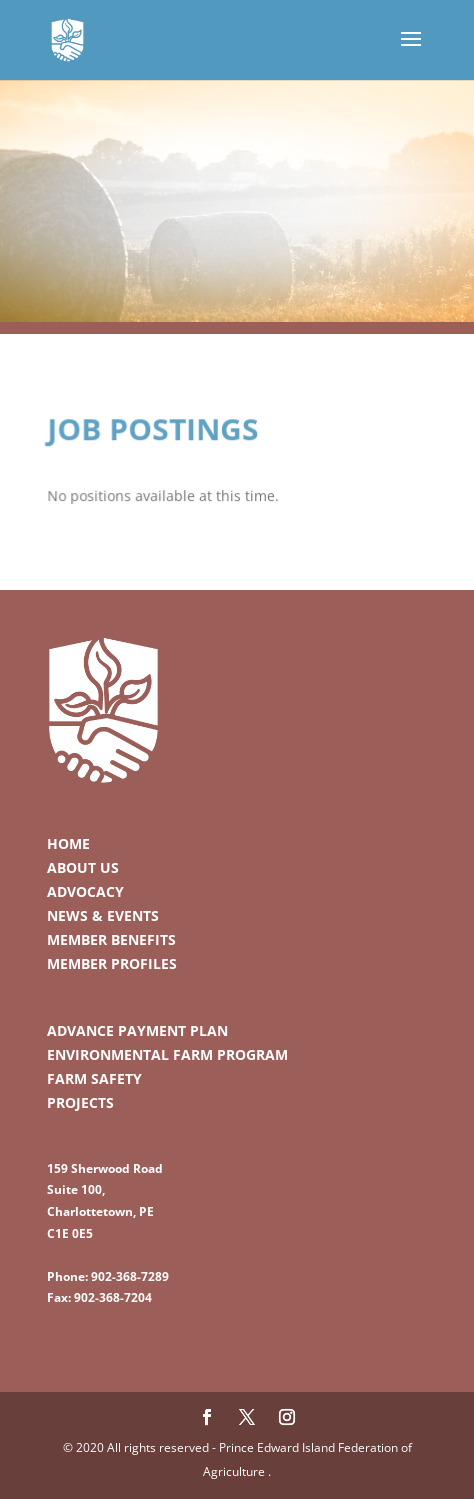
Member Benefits (111, 939)
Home (68, 843)
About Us (83, 867)
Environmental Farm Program (167, 1054)
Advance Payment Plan (137, 1030)
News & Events (103, 915)
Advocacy (85, 891)
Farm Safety (94, 1078)
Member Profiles (112, 963)
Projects (80, 1102)
